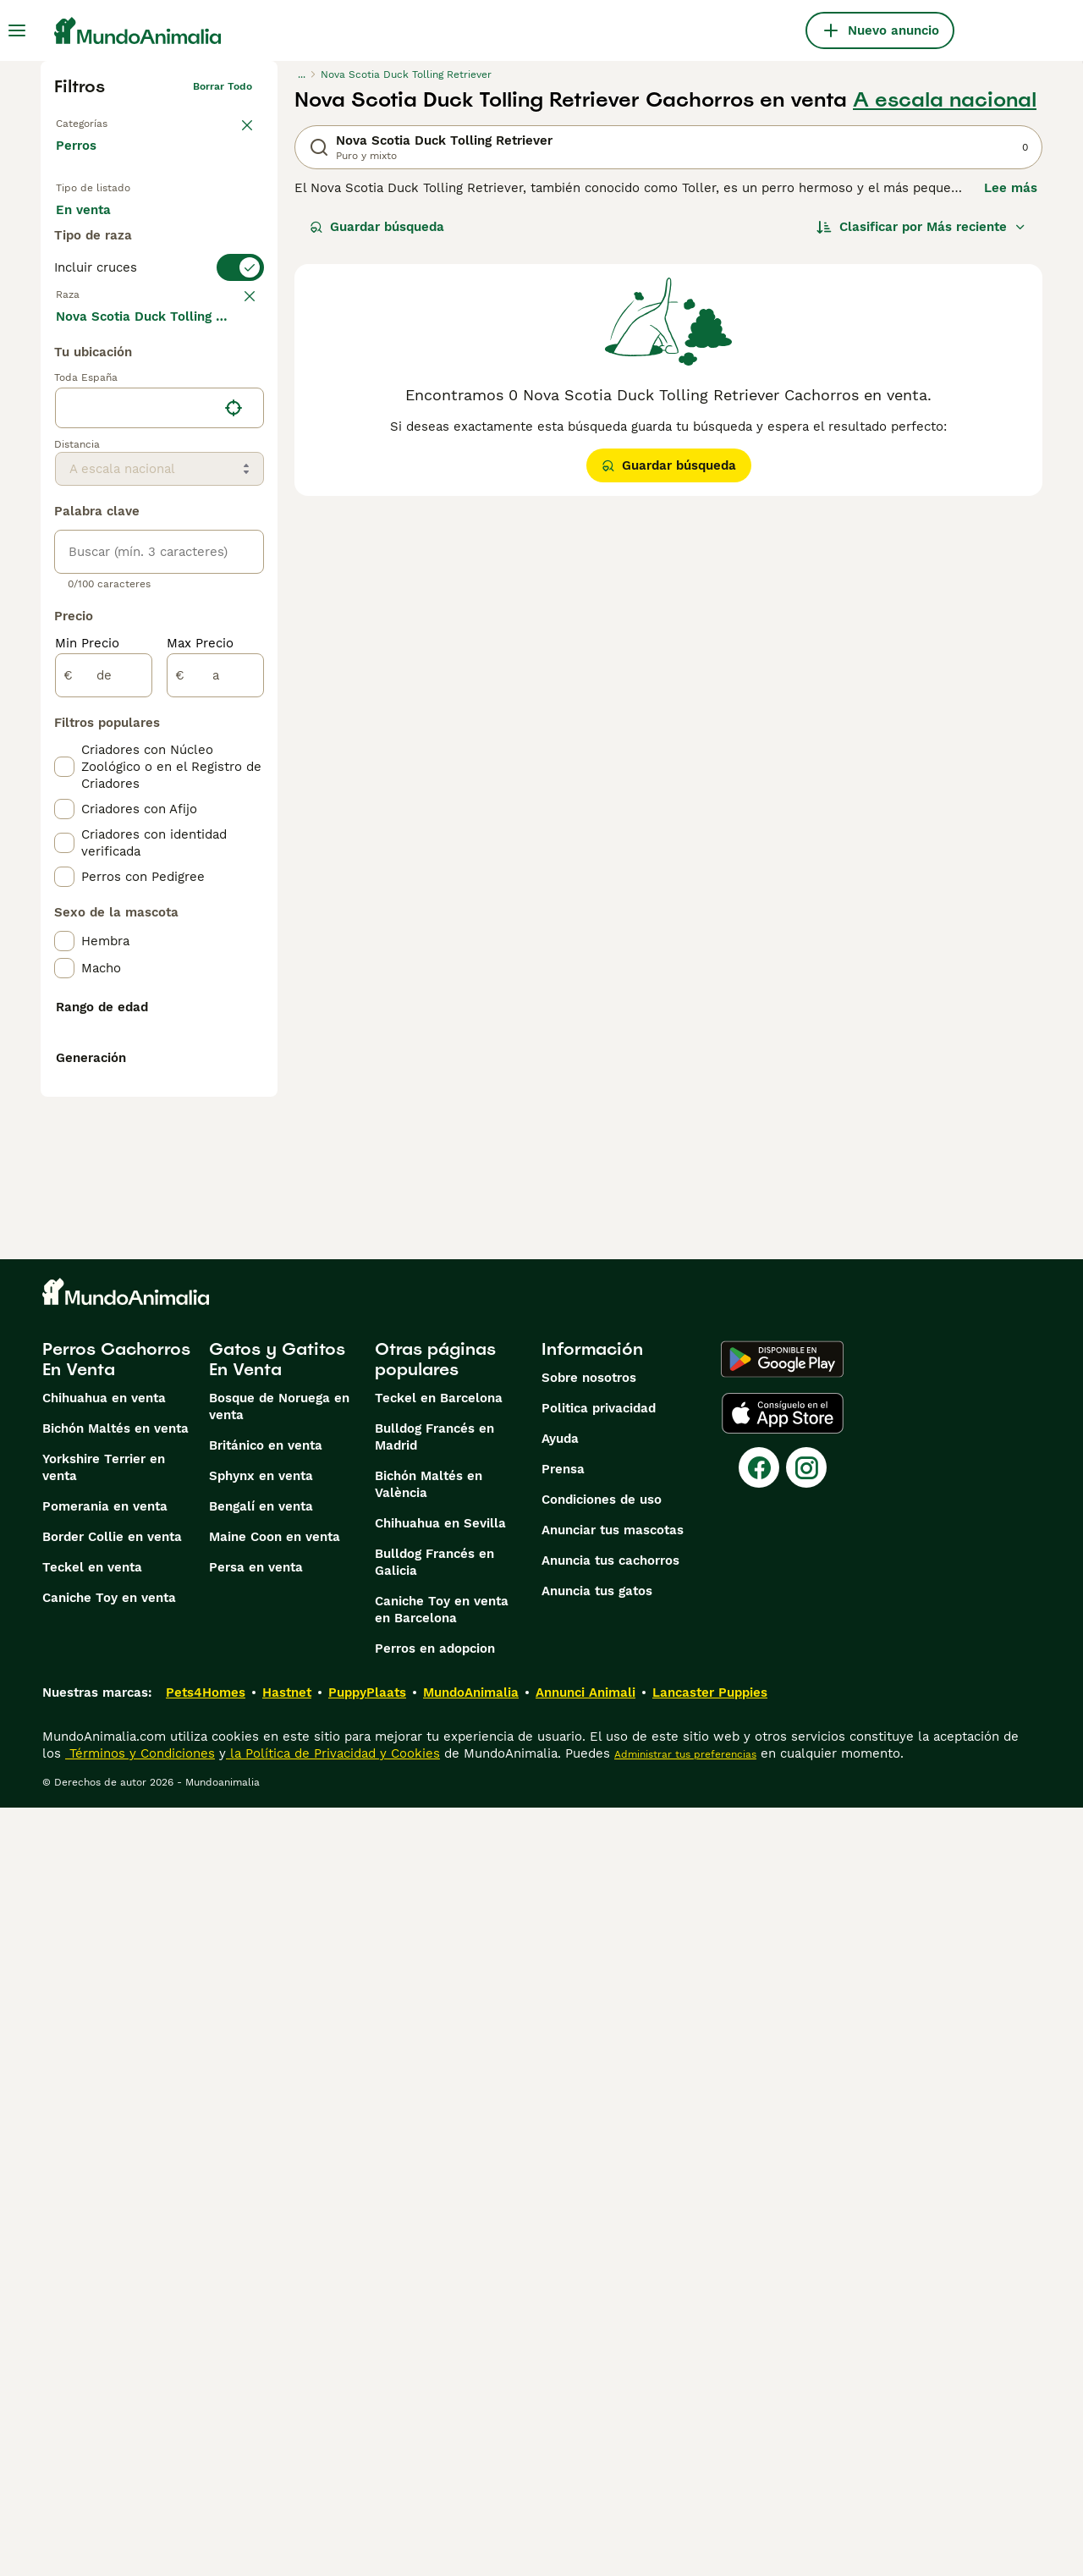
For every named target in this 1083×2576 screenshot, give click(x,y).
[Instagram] (806, 2235)
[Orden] (921, 227)
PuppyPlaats (367, 2461)
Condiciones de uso (602, 2268)
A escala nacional (944, 100)
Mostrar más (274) (126, 731)
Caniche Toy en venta (109, 2366)
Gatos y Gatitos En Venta (277, 2127)
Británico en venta (265, 2213)
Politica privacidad (599, 2176)
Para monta (105, 267)
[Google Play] (782, 2127)
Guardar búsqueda (377, 226)
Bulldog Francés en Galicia (434, 2331)
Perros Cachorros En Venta (116, 2127)
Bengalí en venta (261, 2274)
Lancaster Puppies (709, 2461)
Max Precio (200, 1059)
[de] (103, 1092)
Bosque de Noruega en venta (279, 2175)
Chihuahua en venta (104, 2166)
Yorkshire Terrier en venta (103, 2236)
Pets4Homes (205, 2461)
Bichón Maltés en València (428, 2253)
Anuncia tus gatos (597, 2359)
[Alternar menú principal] (17, 30)
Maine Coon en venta (274, 2305)
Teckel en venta (92, 2335)
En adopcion (200, 226)
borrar (236, 366)
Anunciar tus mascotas (613, 2298)
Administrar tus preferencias (685, 2523)
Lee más (1010, 187)
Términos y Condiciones (140, 2521)
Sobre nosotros (589, 2146)
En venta (96, 226)
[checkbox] (64, 455)
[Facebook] (759, 2235)
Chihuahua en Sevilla (440, 2291)
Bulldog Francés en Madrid (434, 2205)
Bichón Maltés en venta (115, 2196)
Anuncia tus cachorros (610, 2329)
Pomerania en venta (105, 2274)
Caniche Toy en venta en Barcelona (442, 2378)
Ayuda (560, 2207)
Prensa (563, 2237)
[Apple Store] (782, 2181)
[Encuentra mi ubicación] (233, 824)
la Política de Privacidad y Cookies (333, 2521)
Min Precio (87, 1059)
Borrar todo (222, 86)
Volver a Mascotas (101, 120)
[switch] (159, 331)
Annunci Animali (585, 2461)
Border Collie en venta (112, 2305)
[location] (159, 824)
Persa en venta (256, 2335)
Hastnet (286, 2461)
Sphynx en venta (261, 2244)
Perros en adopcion (435, 2417)
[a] (215, 1092)
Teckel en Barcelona (439, 2166)
